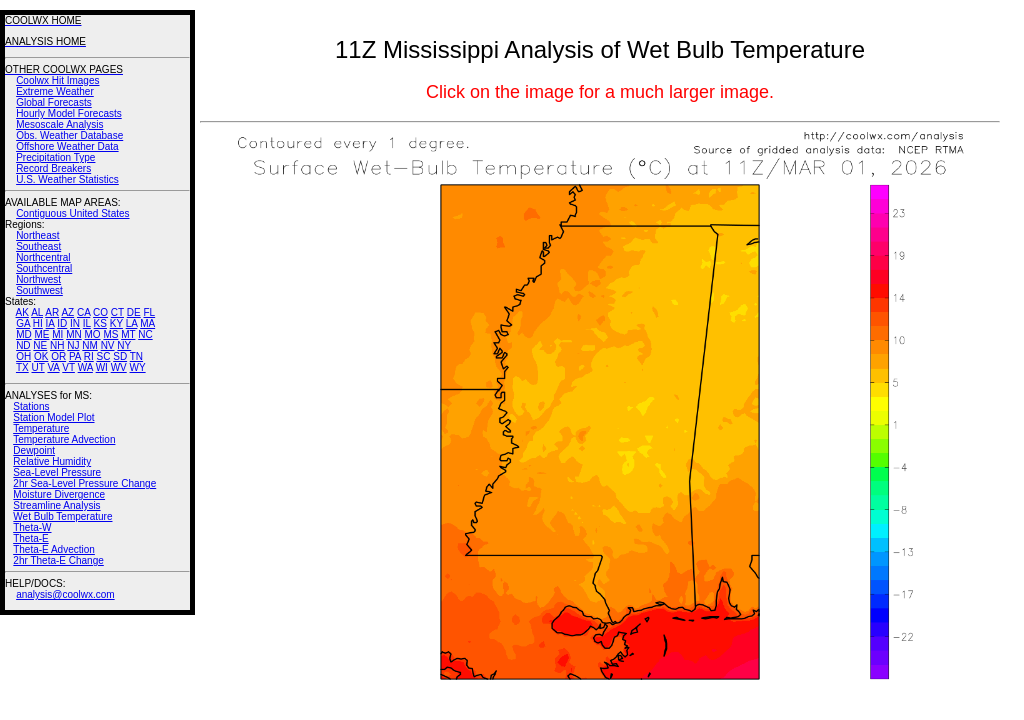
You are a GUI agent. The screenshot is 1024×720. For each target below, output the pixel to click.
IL (87, 323)
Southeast (38, 246)
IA (50, 323)
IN (75, 323)
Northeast (37, 235)
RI (89, 356)
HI (38, 323)
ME (41, 334)
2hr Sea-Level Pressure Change (84, 483)
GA (23, 323)
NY (124, 345)
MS (110, 334)
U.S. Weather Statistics (67, 179)
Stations (31, 406)
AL (37, 312)
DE (134, 312)
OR (58, 356)
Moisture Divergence (59, 494)
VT (68, 367)
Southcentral (44, 268)
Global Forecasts (54, 102)
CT (117, 312)
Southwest (39, 290)
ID (62, 323)
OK (41, 356)
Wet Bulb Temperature (62, 516)
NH (57, 345)
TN (136, 356)
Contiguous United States (72, 213)
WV (119, 367)
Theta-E (31, 538)
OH (23, 356)
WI (102, 367)
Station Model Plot (53, 417)
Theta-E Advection (54, 549)
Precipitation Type (55, 157)
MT (128, 334)
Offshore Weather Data (67, 146)
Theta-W (32, 527)
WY (138, 367)
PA (75, 356)
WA (85, 367)
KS (100, 323)
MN (74, 334)
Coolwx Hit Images (57, 80)
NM (90, 345)
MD (24, 334)
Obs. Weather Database (69, 135)
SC (104, 356)
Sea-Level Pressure (57, 472)
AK (22, 312)
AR (52, 312)
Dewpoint (34, 450)
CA (83, 312)
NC (145, 334)
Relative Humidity (52, 461)
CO (100, 312)
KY (116, 323)
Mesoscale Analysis (59, 124)
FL (149, 312)
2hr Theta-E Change (58, 560)
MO (92, 334)
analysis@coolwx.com (65, 594)
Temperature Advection (64, 439)
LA (132, 323)
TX (22, 367)
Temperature (41, 428)
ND (23, 345)
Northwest (38, 279)
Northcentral (43, 257)
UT (38, 367)
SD (120, 356)
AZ (67, 312)
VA (53, 367)
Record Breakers (53, 168)
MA (147, 323)
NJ (73, 345)
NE (40, 345)
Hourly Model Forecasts (69, 113)
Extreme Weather (55, 91)
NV (108, 345)
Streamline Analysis (56, 505)
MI (57, 334)
